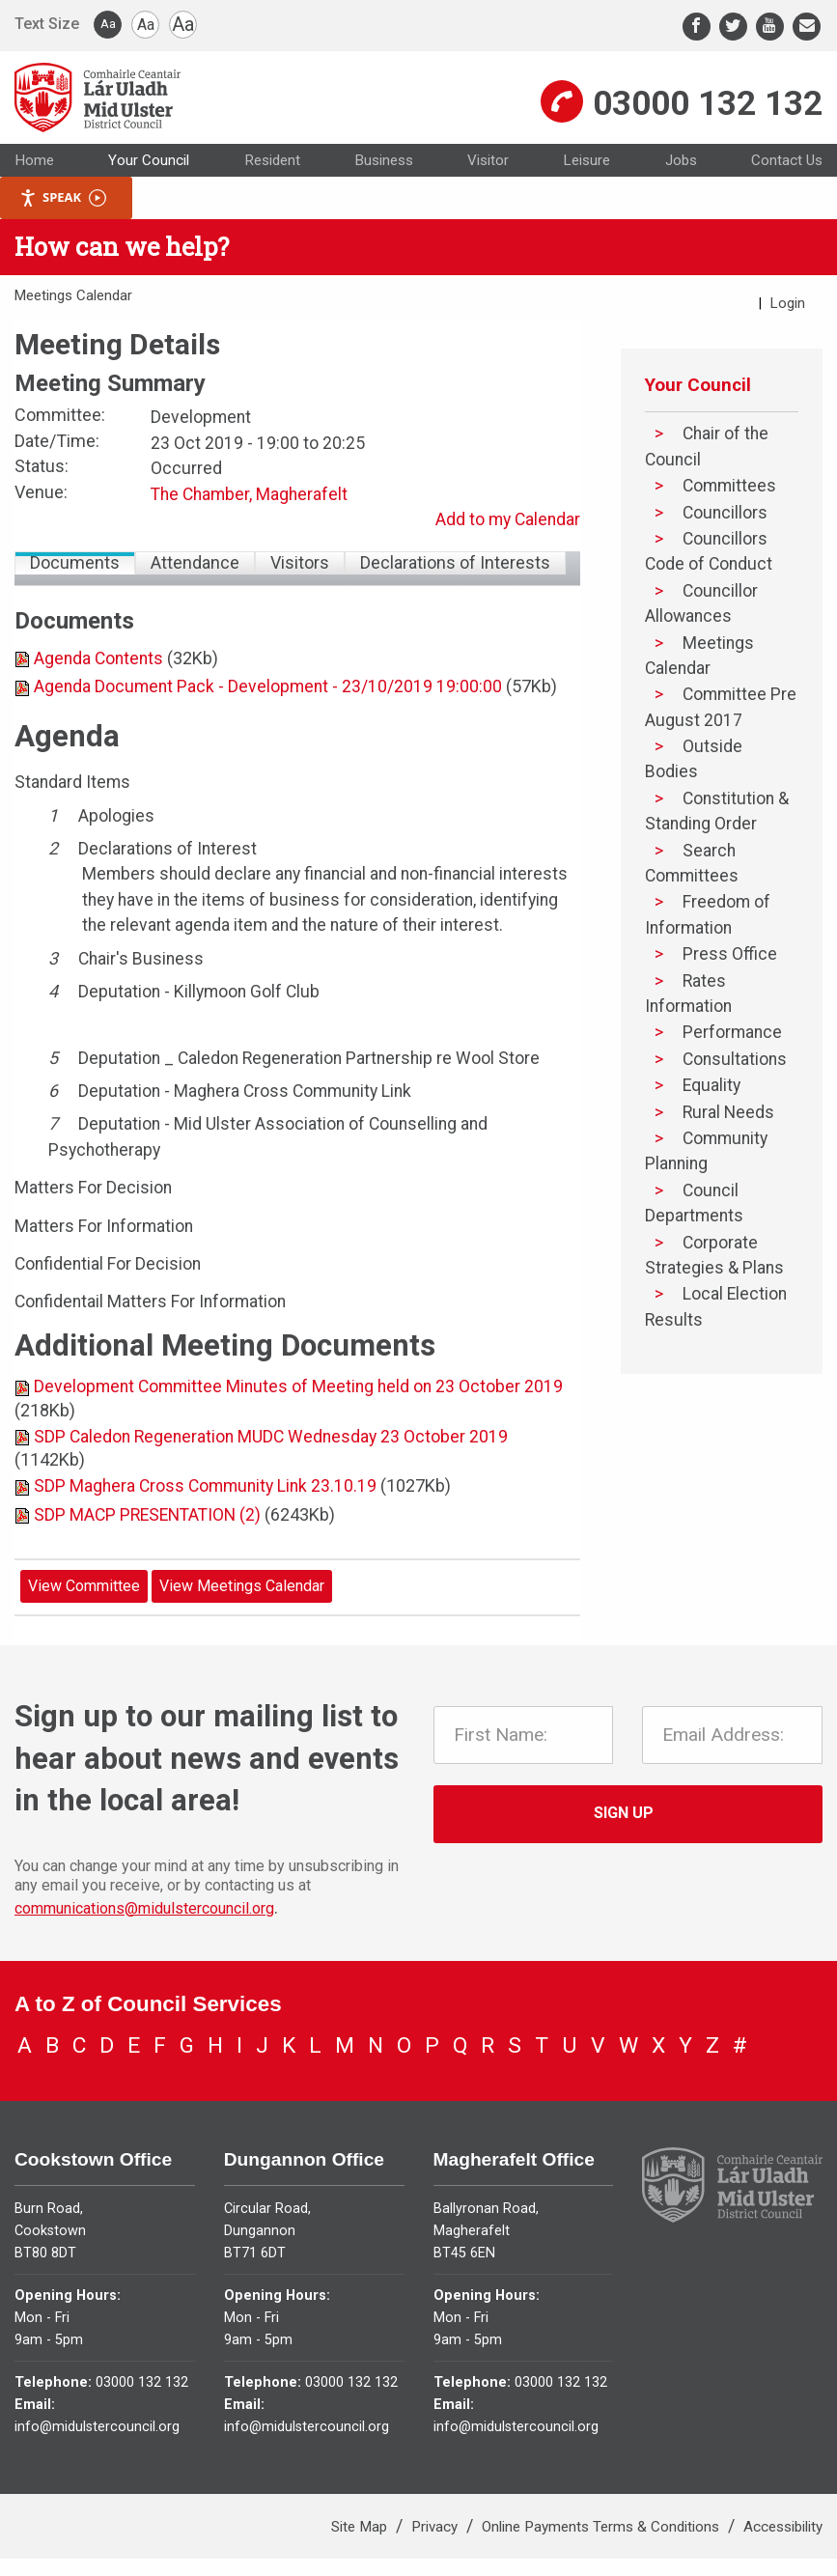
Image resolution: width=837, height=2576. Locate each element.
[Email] (807, 27)
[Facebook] (697, 27)
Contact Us (787, 187)
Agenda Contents (98, 686)
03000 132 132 (708, 116)
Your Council (148, 187)
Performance (732, 1060)
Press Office (730, 982)
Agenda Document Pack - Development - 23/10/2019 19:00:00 (268, 714)
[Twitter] (733, 27)
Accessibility (783, 2544)
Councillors (725, 539)
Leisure (586, 187)
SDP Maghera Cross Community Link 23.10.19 (205, 1514)
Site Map (361, 2544)
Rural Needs (728, 1139)
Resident (272, 187)
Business (383, 187)
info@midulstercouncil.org (97, 2444)
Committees (729, 513)
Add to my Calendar (507, 547)
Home (34, 187)
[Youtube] (770, 27)
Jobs (681, 187)
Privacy (436, 2544)
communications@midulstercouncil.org (144, 1935)
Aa (108, 23)
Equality (711, 1113)
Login (787, 330)
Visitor (488, 187)
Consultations (735, 1086)
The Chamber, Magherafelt (249, 521)
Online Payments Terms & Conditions (602, 2544)
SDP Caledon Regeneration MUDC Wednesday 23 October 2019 (271, 1463)
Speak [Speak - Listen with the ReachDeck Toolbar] (62, 225)
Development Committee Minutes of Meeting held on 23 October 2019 (298, 1414)
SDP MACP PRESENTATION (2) (147, 1542)
